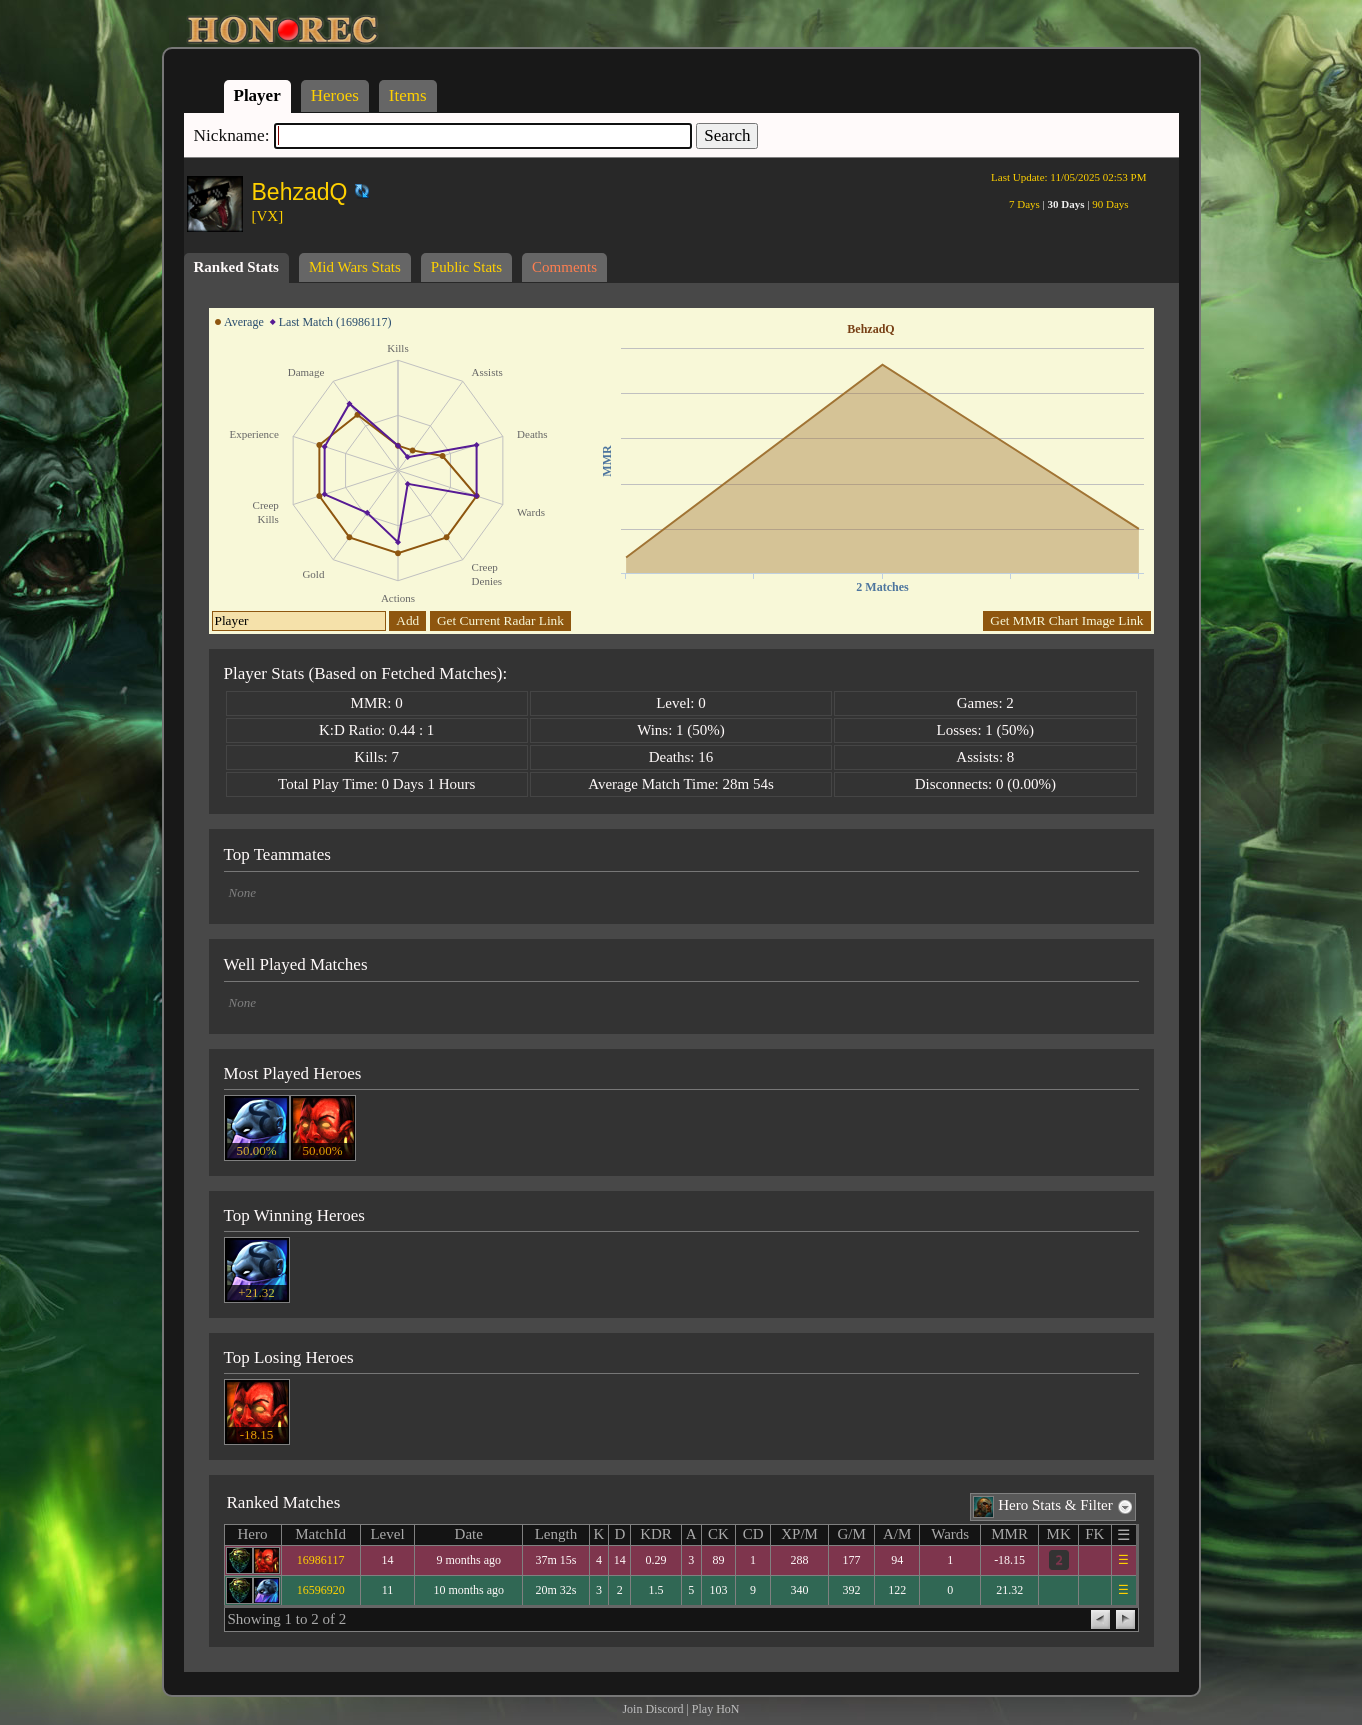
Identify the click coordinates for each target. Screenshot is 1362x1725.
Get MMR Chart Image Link (1066, 620)
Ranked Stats (236, 267)
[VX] (268, 216)
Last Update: (1068, 177)
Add (407, 620)
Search (727, 135)
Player (257, 95)
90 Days (1110, 204)
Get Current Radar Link (500, 620)
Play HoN (716, 1709)
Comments (564, 267)
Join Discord (652, 1709)
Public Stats (466, 267)
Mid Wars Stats (355, 267)
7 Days (1024, 204)
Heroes (335, 95)
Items (408, 95)
